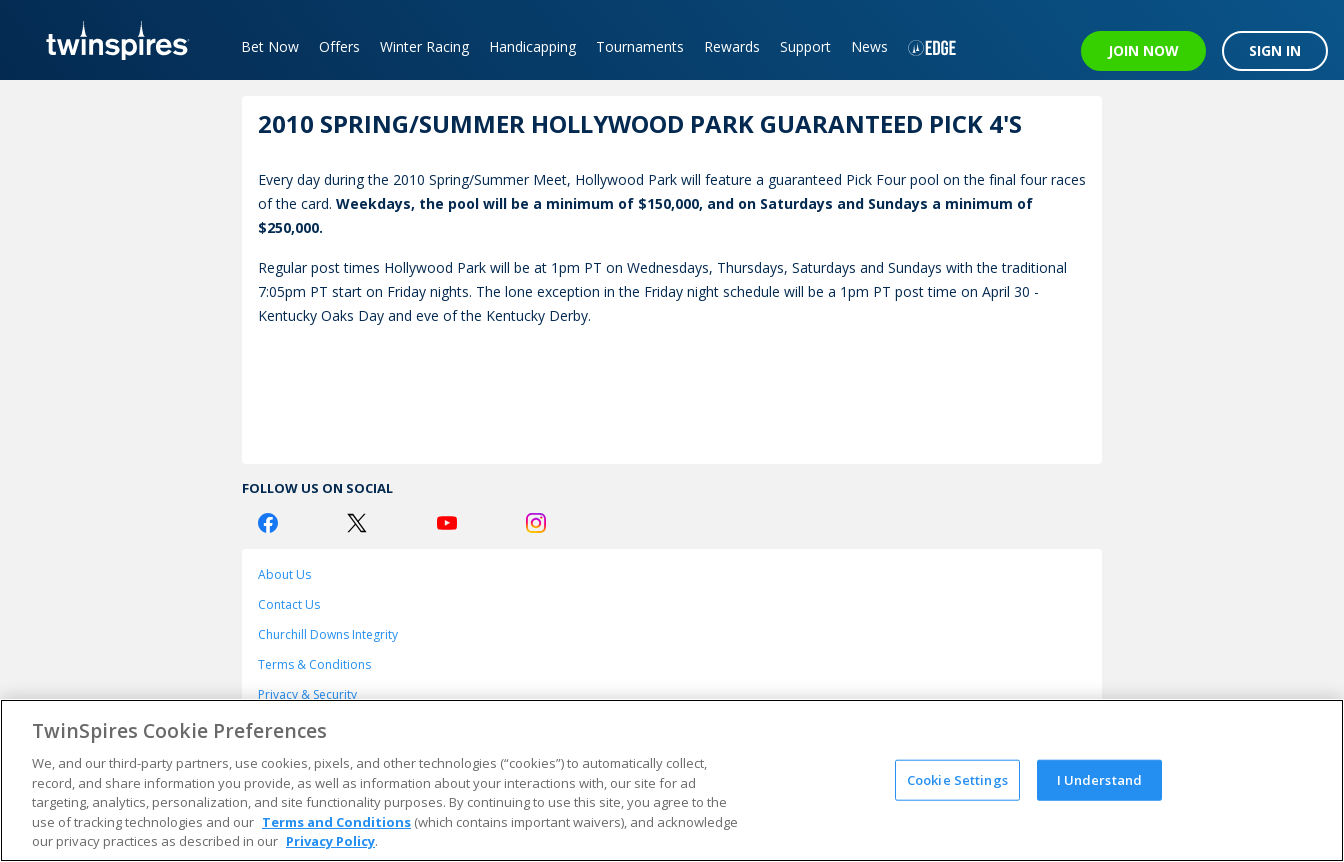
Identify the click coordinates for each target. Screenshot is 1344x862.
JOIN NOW (1143, 50)
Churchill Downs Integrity (328, 634)
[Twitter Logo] (357, 523)
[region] (672, 780)
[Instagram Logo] (536, 523)
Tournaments (640, 46)
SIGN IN (1275, 50)
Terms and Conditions (336, 822)
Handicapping (532, 46)
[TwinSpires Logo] (110, 40)
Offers (339, 46)
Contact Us (289, 604)
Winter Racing (424, 46)
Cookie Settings (957, 779)
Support (805, 46)
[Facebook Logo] (268, 523)
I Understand (1100, 779)
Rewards (732, 46)
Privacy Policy (330, 841)
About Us (284, 574)
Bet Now (270, 46)
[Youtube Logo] (447, 523)
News (869, 46)
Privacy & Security (307, 694)
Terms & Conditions (314, 664)
